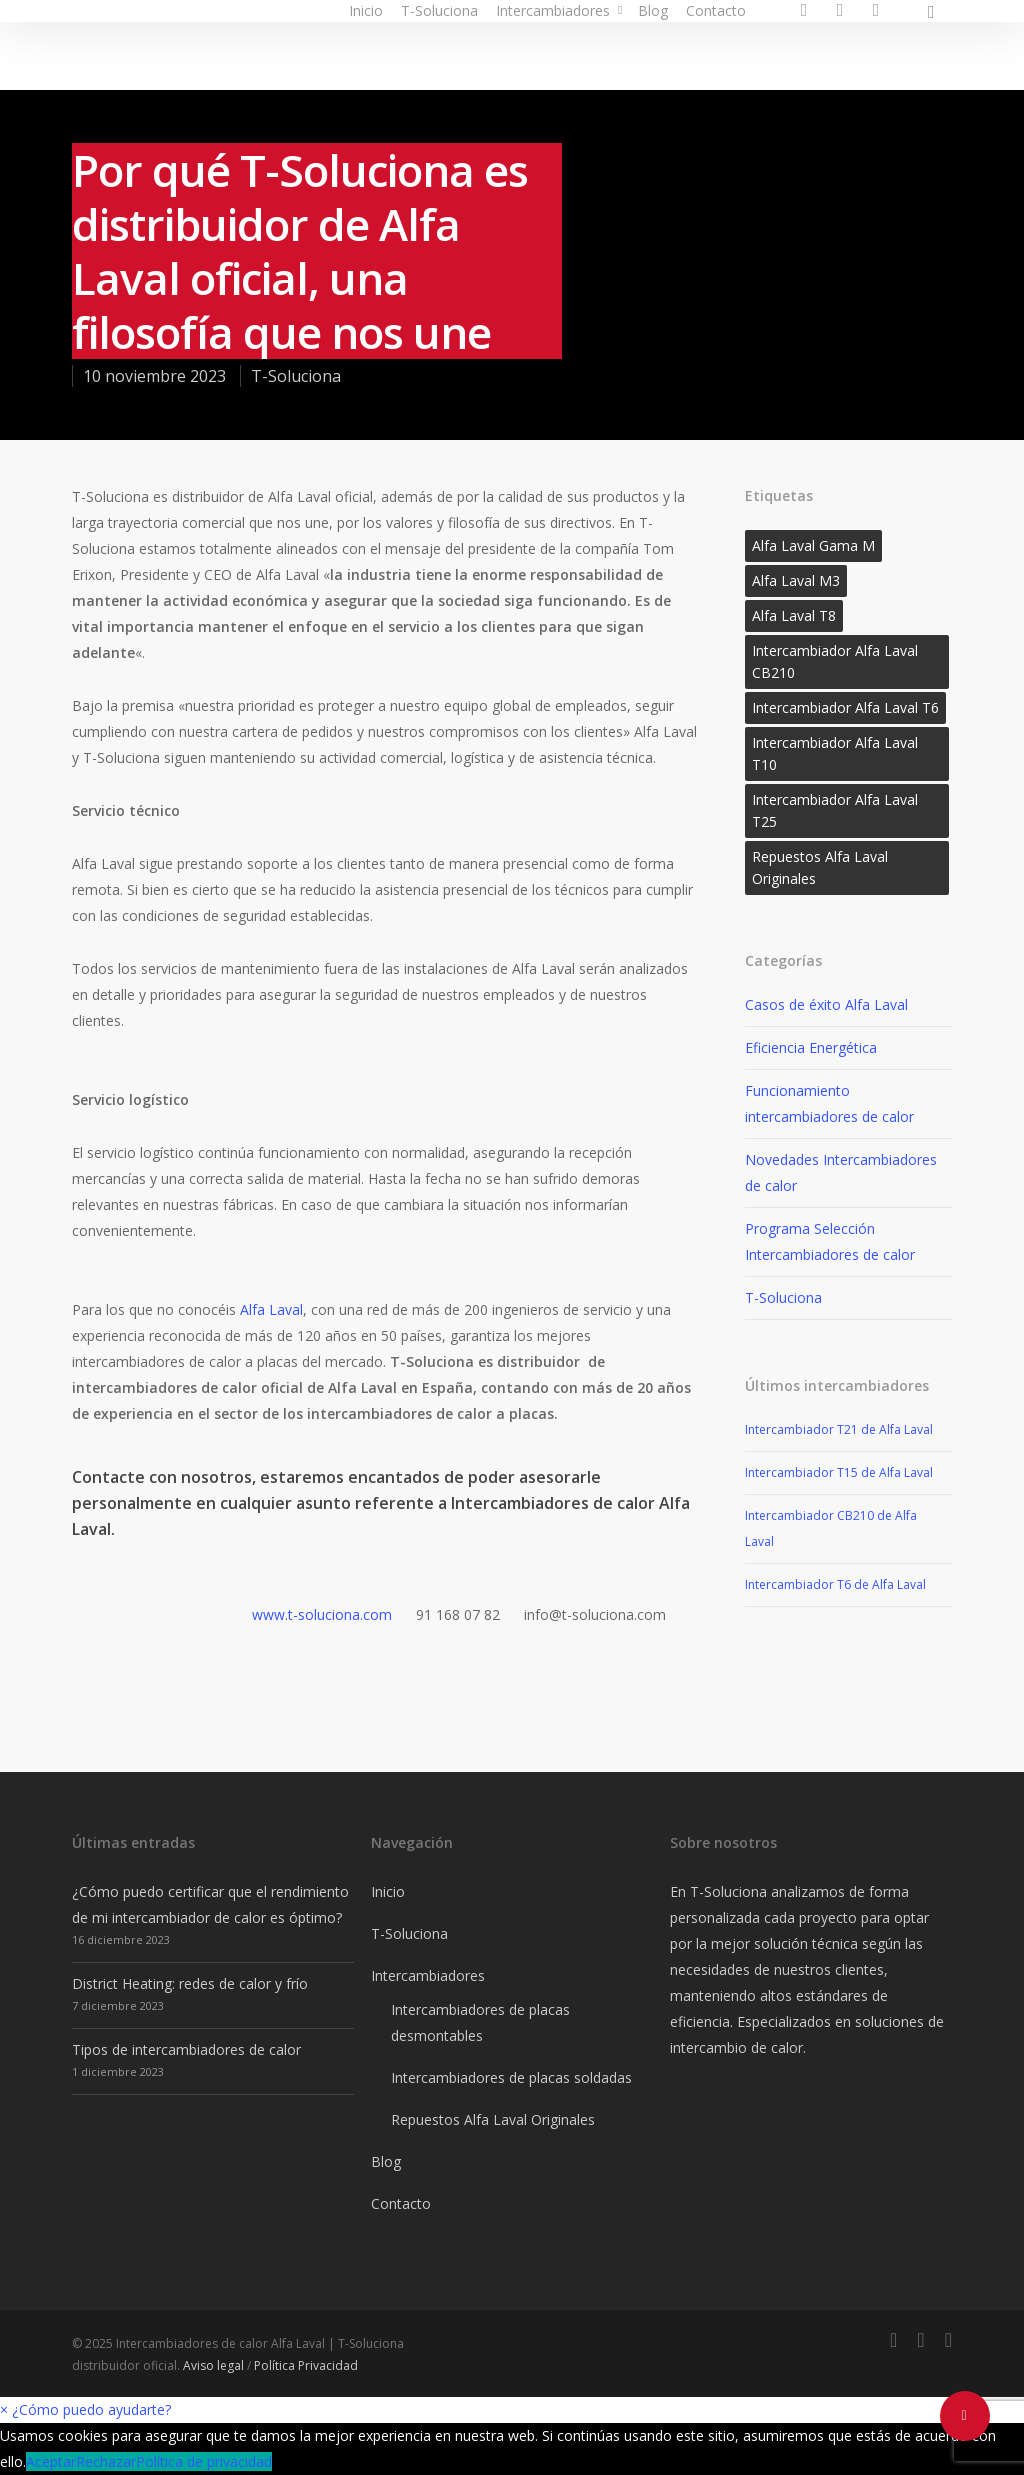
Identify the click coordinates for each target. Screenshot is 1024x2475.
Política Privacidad (306, 2365)
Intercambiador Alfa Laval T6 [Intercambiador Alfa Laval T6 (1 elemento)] (845, 707)
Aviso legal (213, 2365)
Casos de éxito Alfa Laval (826, 1004)
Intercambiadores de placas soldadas (511, 2077)
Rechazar (106, 2461)
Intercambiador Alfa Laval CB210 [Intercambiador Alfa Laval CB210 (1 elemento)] (835, 661)
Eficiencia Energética (811, 1047)
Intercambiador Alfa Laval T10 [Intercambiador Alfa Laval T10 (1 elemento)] (835, 753)
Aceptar (51, 2461)
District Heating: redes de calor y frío (190, 1983)
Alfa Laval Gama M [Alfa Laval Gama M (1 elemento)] (813, 545)
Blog (653, 10)
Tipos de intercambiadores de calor (186, 2049)
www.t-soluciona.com (322, 1614)
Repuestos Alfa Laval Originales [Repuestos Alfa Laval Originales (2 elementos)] (820, 867)
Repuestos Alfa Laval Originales (493, 2119)
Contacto (716, 10)
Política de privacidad (204, 2461)
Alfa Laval (271, 1309)
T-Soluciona (439, 10)
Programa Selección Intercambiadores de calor (830, 1241)
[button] (85, 2409)
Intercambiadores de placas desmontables (480, 2022)
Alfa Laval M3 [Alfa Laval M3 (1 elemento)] (796, 580)
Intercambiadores (561, 10)
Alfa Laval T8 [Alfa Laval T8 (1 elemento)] (794, 615)
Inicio (366, 10)
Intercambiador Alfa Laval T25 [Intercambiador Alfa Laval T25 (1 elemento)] (835, 810)
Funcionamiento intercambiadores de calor (829, 1103)
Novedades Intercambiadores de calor (841, 1172)
